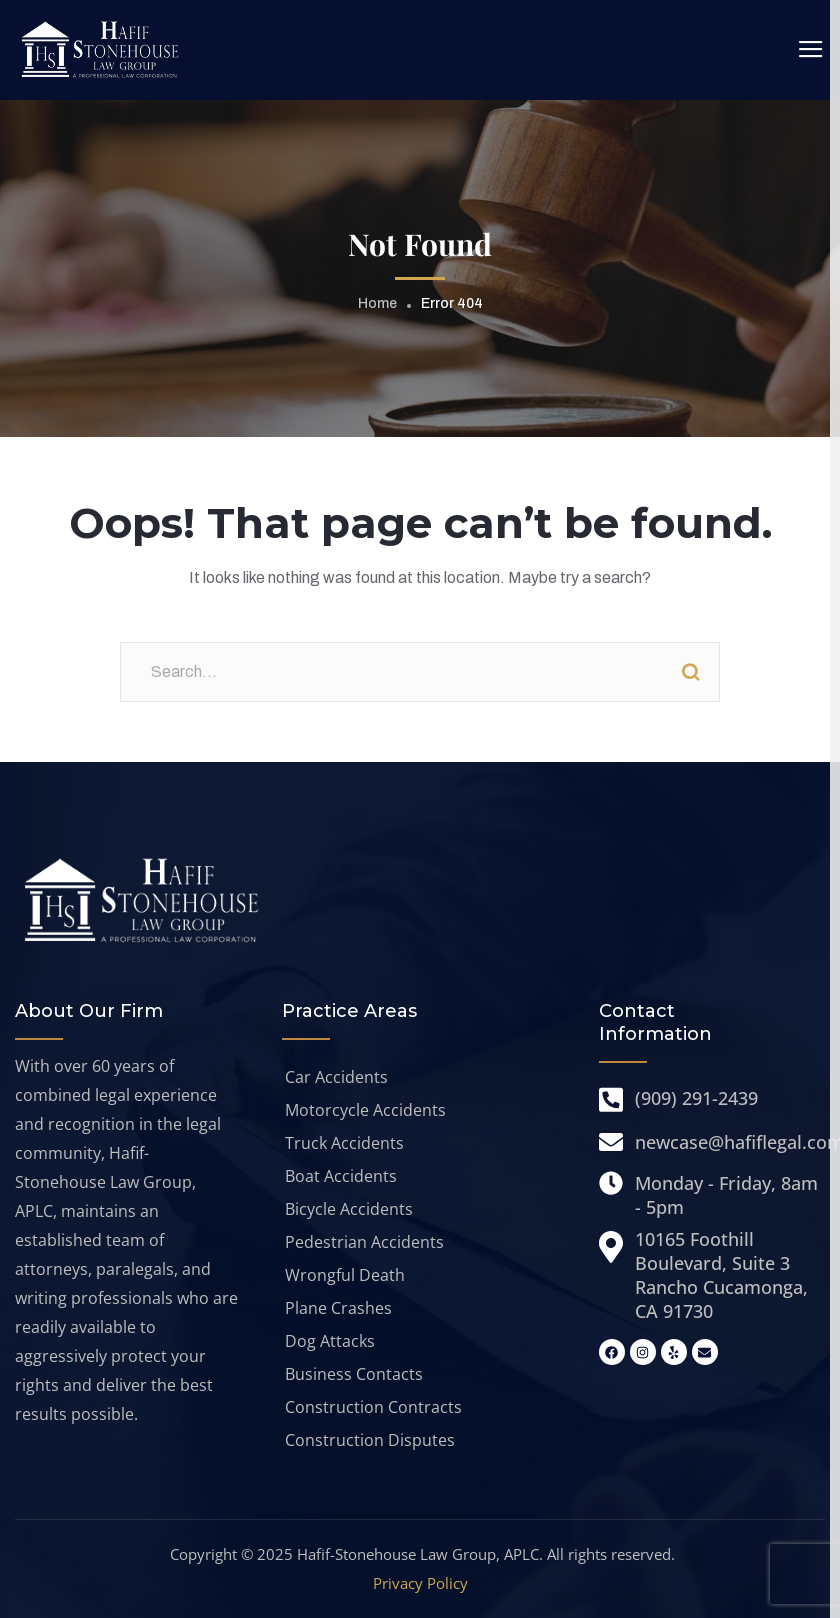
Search (690, 672)
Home (377, 303)
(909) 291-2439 (696, 1098)
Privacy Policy (420, 1583)
